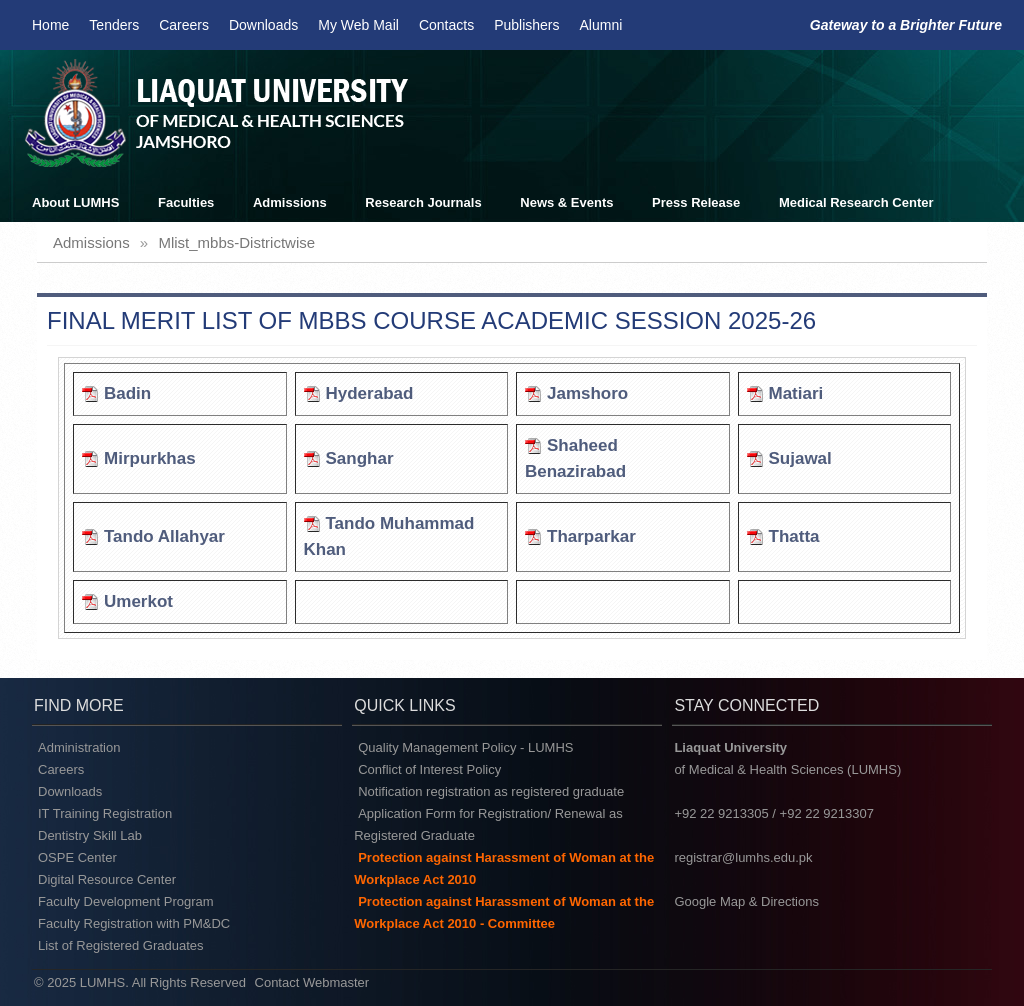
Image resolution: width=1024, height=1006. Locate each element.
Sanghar (360, 458)
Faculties (186, 202)
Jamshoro (587, 393)
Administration (79, 747)
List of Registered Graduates (120, 945)
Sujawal (800, 458)
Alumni (601, 25)
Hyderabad (370, 393)
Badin (127, 393)
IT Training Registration (105, 813)
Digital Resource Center (107, 879)
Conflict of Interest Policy (429, 769)
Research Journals (423, 202)
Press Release (696, 202)
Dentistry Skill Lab (90, 835)
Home (50, 25)
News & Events (566, 202)
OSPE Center (77, 857)
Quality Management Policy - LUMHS (465, 747)
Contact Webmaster (312, 982)
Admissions (290, 202)
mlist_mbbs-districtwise (236, 242)
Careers (184, 25)
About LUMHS (75, 202)
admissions (91, 242)
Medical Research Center (856, 202)
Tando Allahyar (164, 536)
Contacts (446, 25)
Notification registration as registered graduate (491, 791)
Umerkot (138, 601)
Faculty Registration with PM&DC (134, 923)
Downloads (263, 25)
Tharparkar (591, 536)
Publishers (526, 25)
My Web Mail (358, 25)
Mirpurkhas (150, 458)
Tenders (114, 25)
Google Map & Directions (746, 901)
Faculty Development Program (126, 901)
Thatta (794, 536)
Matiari (796, 393)
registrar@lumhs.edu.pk (743, 857)
